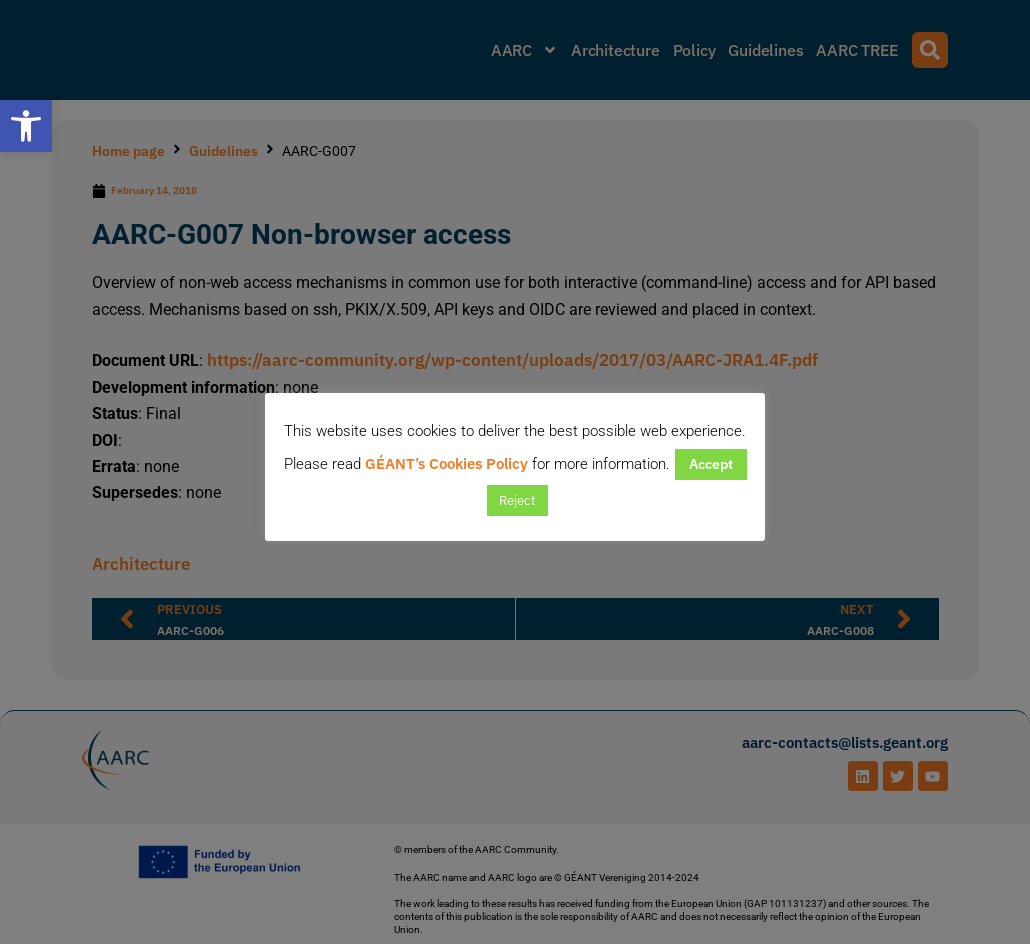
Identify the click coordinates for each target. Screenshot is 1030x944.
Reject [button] (517, 500)
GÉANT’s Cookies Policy (446, 463)
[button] (26, 126)
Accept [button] (711, 464)
